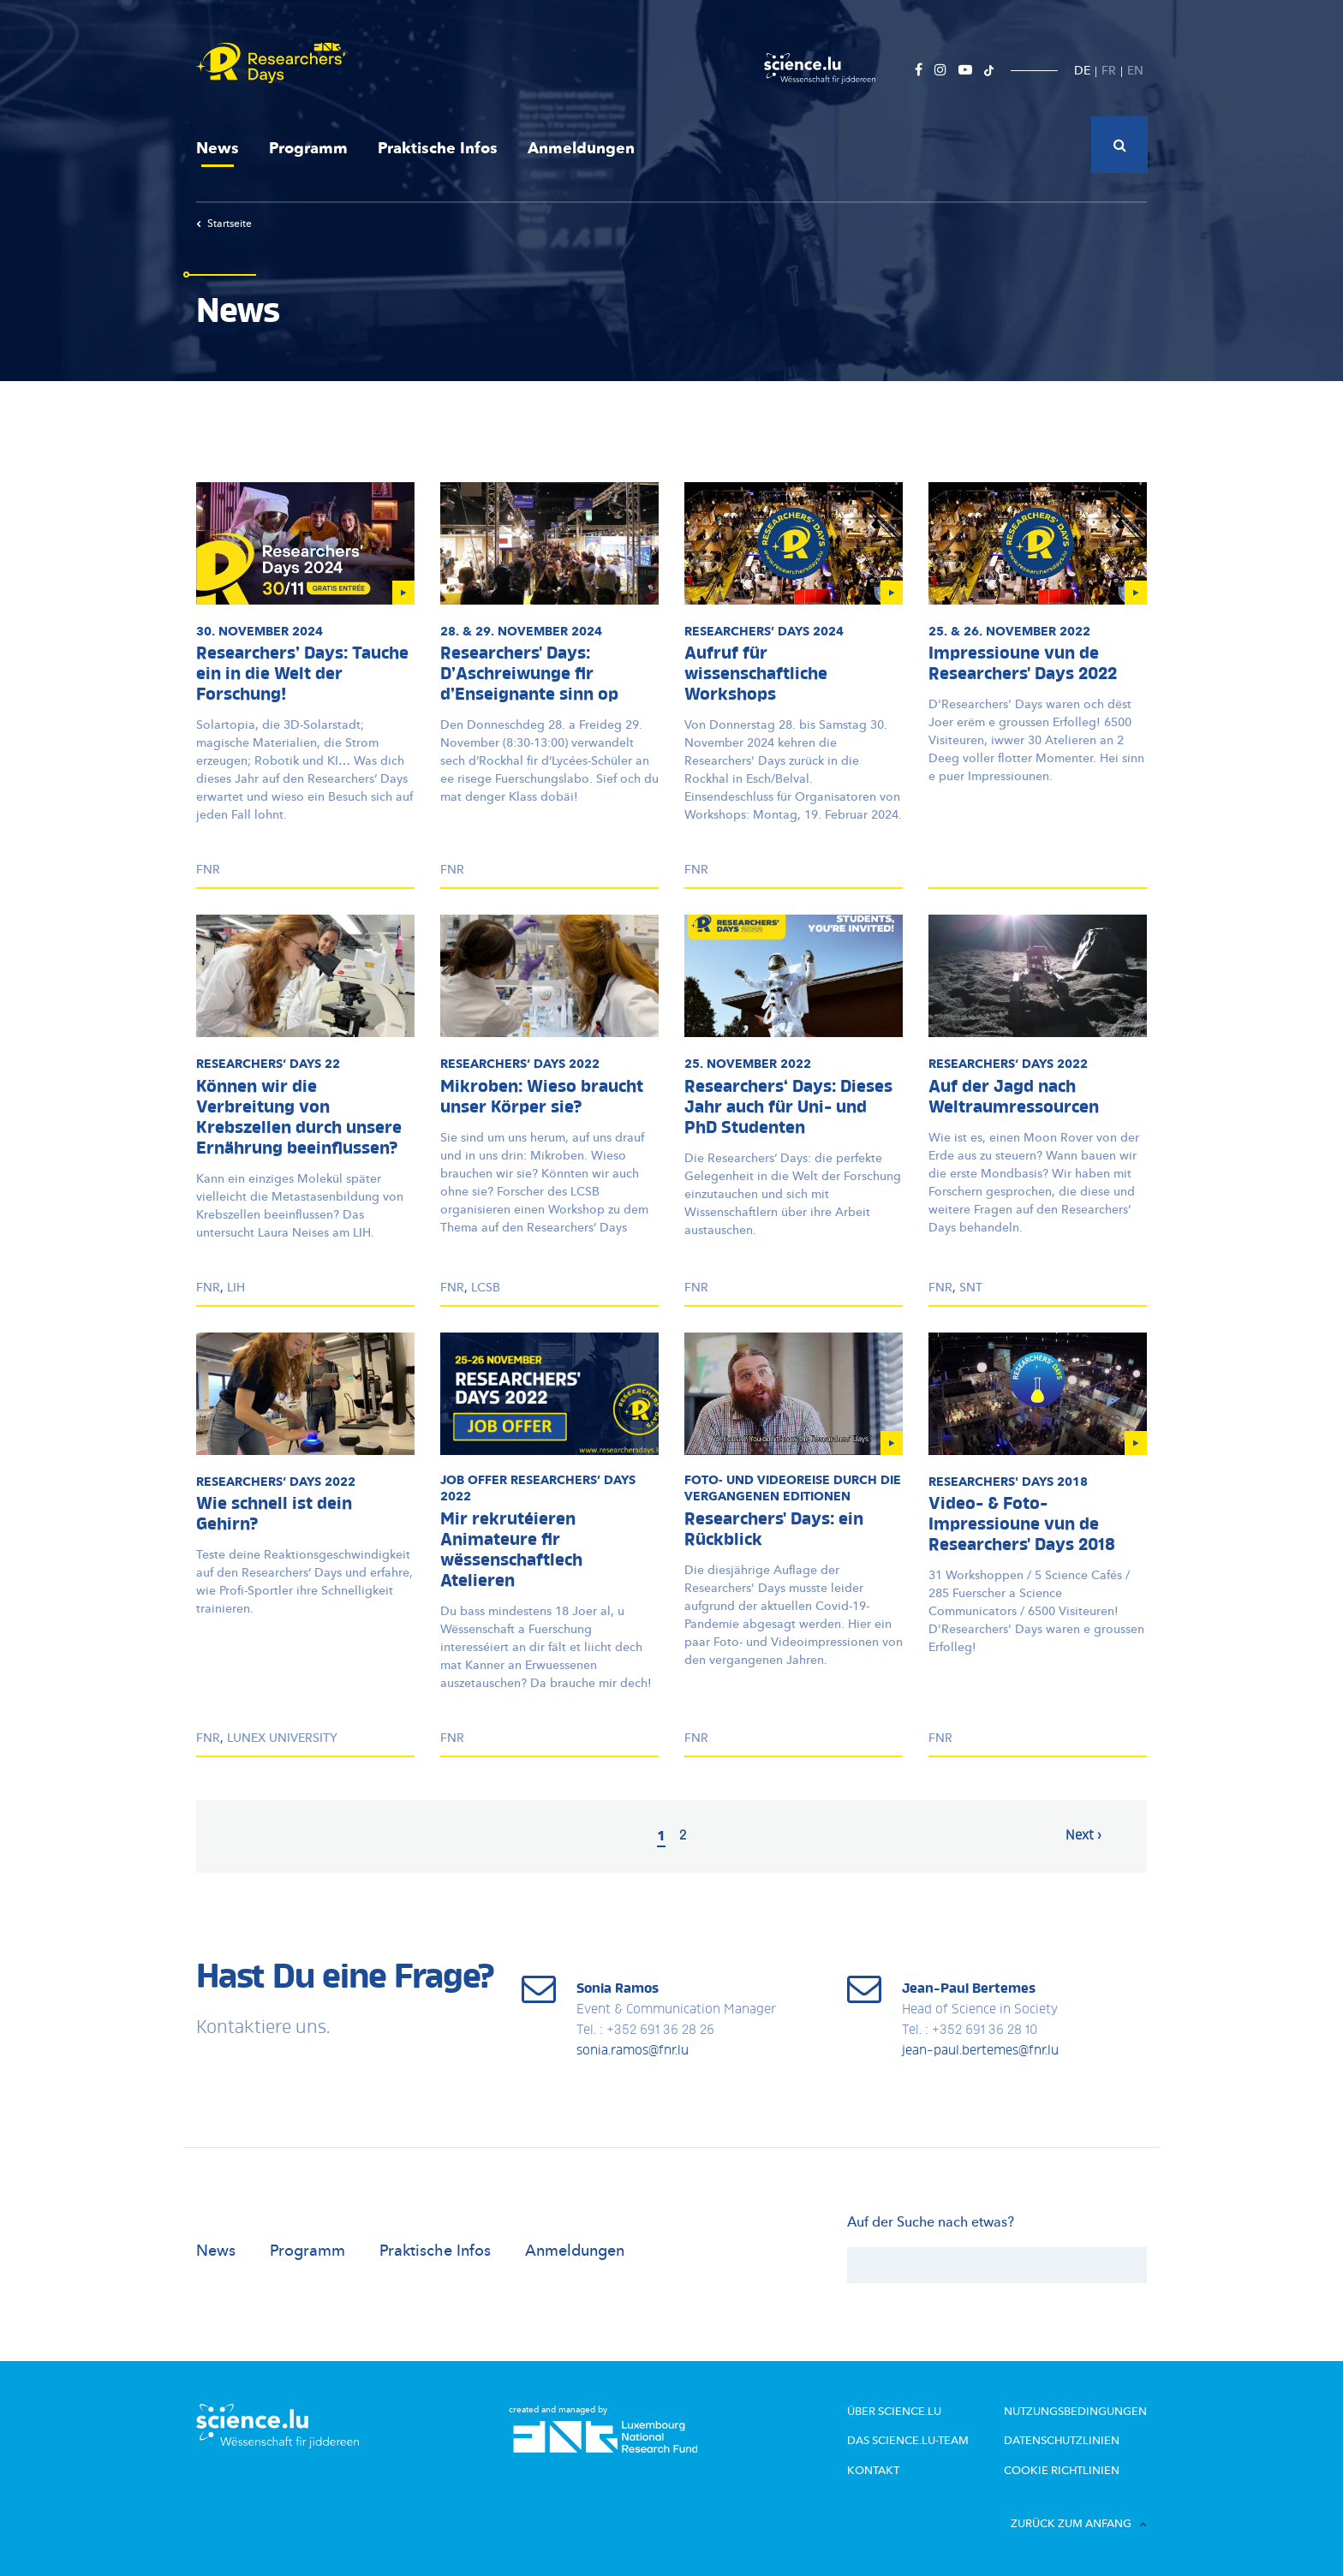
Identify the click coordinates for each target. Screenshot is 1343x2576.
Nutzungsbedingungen (1075, 2411)
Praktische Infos (438, 148)
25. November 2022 (747, 1064)
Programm (308, 148)
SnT (970, 1287)
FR (1108, 71)
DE (1082, 71)
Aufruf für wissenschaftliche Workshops (755, 675)
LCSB (485, 1287)
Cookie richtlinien (1061, 2470)
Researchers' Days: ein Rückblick (773, 1530)
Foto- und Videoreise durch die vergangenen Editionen (792, 1489)
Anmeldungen (581, 148)
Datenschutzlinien (1061, 2440)
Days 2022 (520, 1064)
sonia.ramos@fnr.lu (632, 2051)
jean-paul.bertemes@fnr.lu (980, 2051)
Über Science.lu (894, 2411)
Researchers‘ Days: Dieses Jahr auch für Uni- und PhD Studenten (788, 1108)
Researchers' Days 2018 (1008, 1482)
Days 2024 (764, 631)
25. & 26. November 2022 (1009, 631)
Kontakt (873, 2470)
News (217, 148)
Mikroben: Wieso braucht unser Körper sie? (541, 1098)
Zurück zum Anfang (1079, 2523)
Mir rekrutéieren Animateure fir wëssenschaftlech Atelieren (511, 1551)
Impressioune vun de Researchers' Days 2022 (1022, 664)
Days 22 (268, 1064)
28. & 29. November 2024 (521, 631)
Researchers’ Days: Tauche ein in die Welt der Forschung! (302, 675)
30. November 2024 (259, 631)
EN (1135, 71)
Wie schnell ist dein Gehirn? (274, 1515)
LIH (236, 1287)
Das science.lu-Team (908, 2440)
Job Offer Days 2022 (538, 1489)
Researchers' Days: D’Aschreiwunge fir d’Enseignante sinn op (529, 675)
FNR (208, 870)
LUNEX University (282, 1738)
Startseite (224, 223)
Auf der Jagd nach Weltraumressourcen (1013, 1098)
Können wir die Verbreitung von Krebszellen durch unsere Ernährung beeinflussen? (299, 1118)
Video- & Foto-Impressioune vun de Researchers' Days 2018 (1021, 1525)
